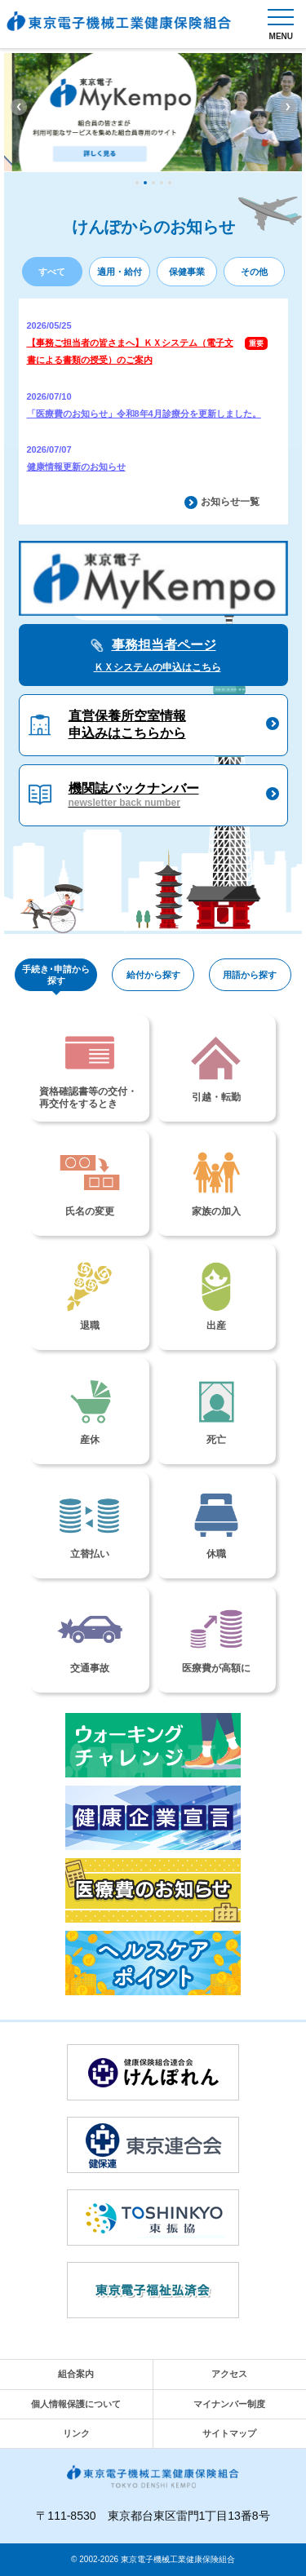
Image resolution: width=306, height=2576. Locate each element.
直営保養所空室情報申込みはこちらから (127, 724)
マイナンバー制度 (229, 2404)
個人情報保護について (76, 2404)
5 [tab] (169, 182)
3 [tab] (153, 182)
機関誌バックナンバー (134, 795)
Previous (19, 107)
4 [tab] (161, 182)
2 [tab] (145, 182)
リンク (76, 2433)
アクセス (229, 2374)
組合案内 (76, 2374)
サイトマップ (229, 2433)
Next (288, 107)
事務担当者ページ (153, 657)
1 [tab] (137, 182)
